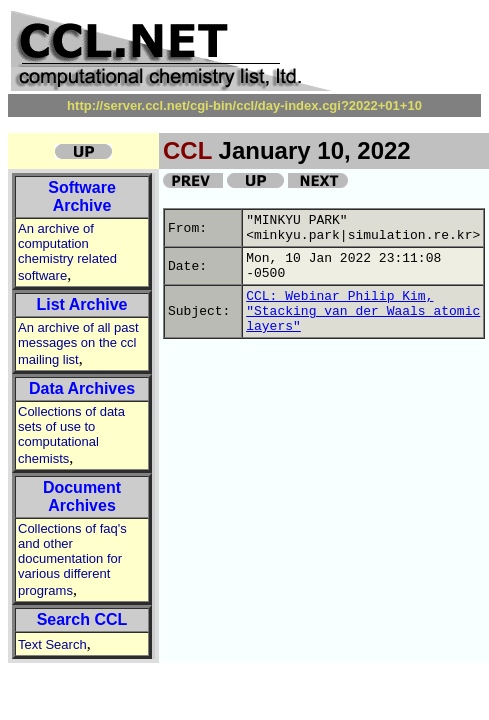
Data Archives (82, 388)
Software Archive (82, 196)
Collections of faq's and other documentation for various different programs (72, 559)
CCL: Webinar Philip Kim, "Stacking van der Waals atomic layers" (363, 311)
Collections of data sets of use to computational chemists (71, 435)
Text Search (52, 644)
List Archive (82, 304)
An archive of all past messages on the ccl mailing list (78, 343)
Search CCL (82, 619)
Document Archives (82, 496)
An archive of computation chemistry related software (67, 252)
